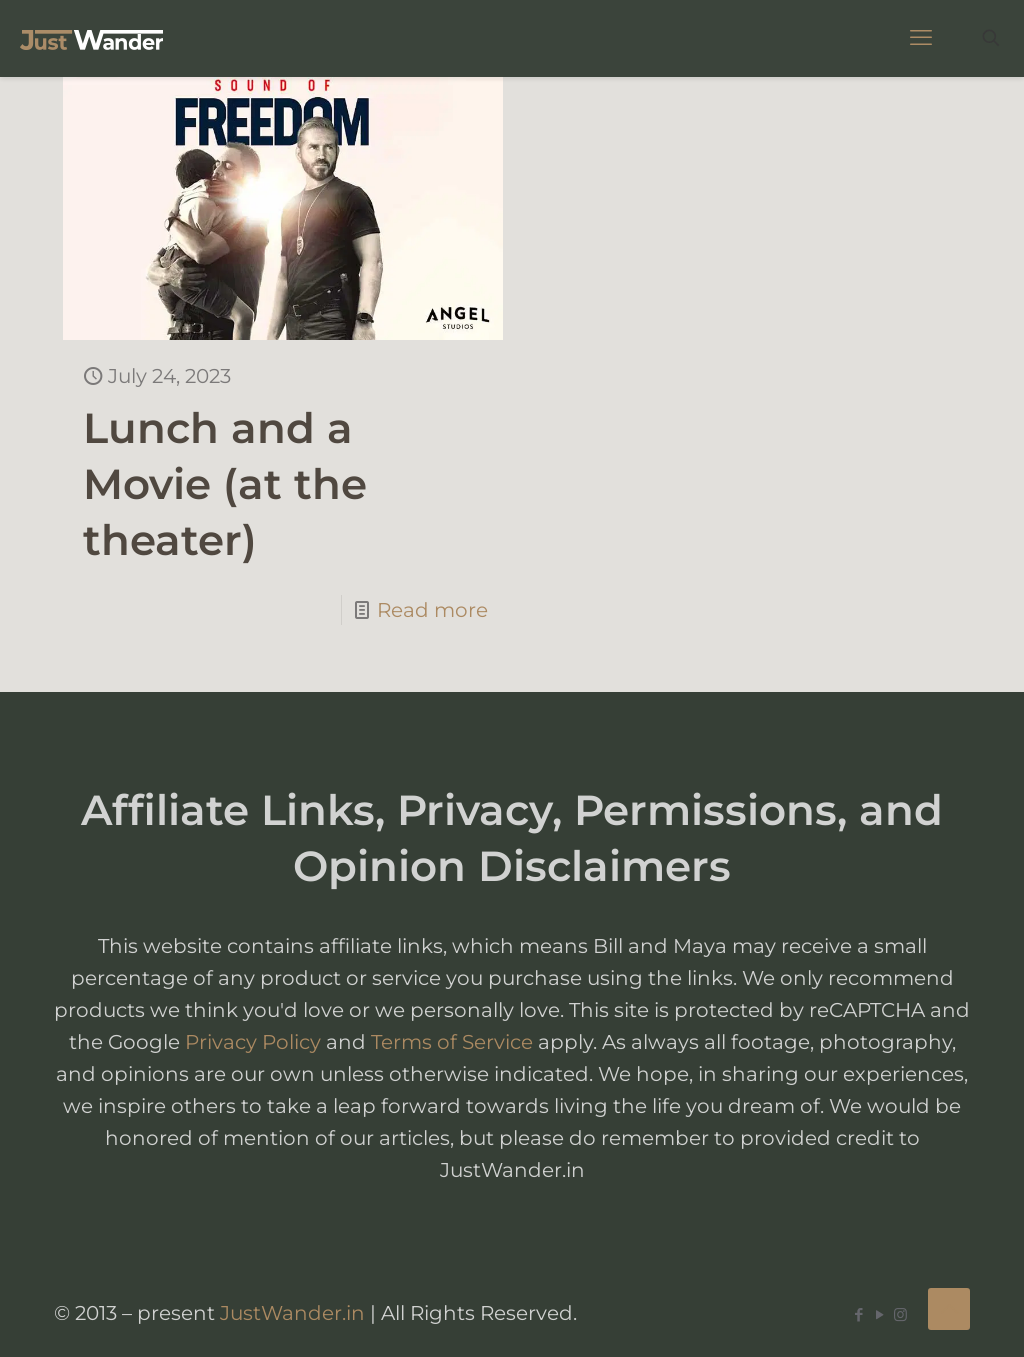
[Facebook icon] (858, 1314)
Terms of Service (452, 1042)
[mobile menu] (921, 38)
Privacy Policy (253, 1042)
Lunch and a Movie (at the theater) (225, 484)
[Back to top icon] (949, 1309)
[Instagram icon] (900, 1314)
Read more (432, 610)
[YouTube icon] (879, 1314)
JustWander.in (292, 1313)
